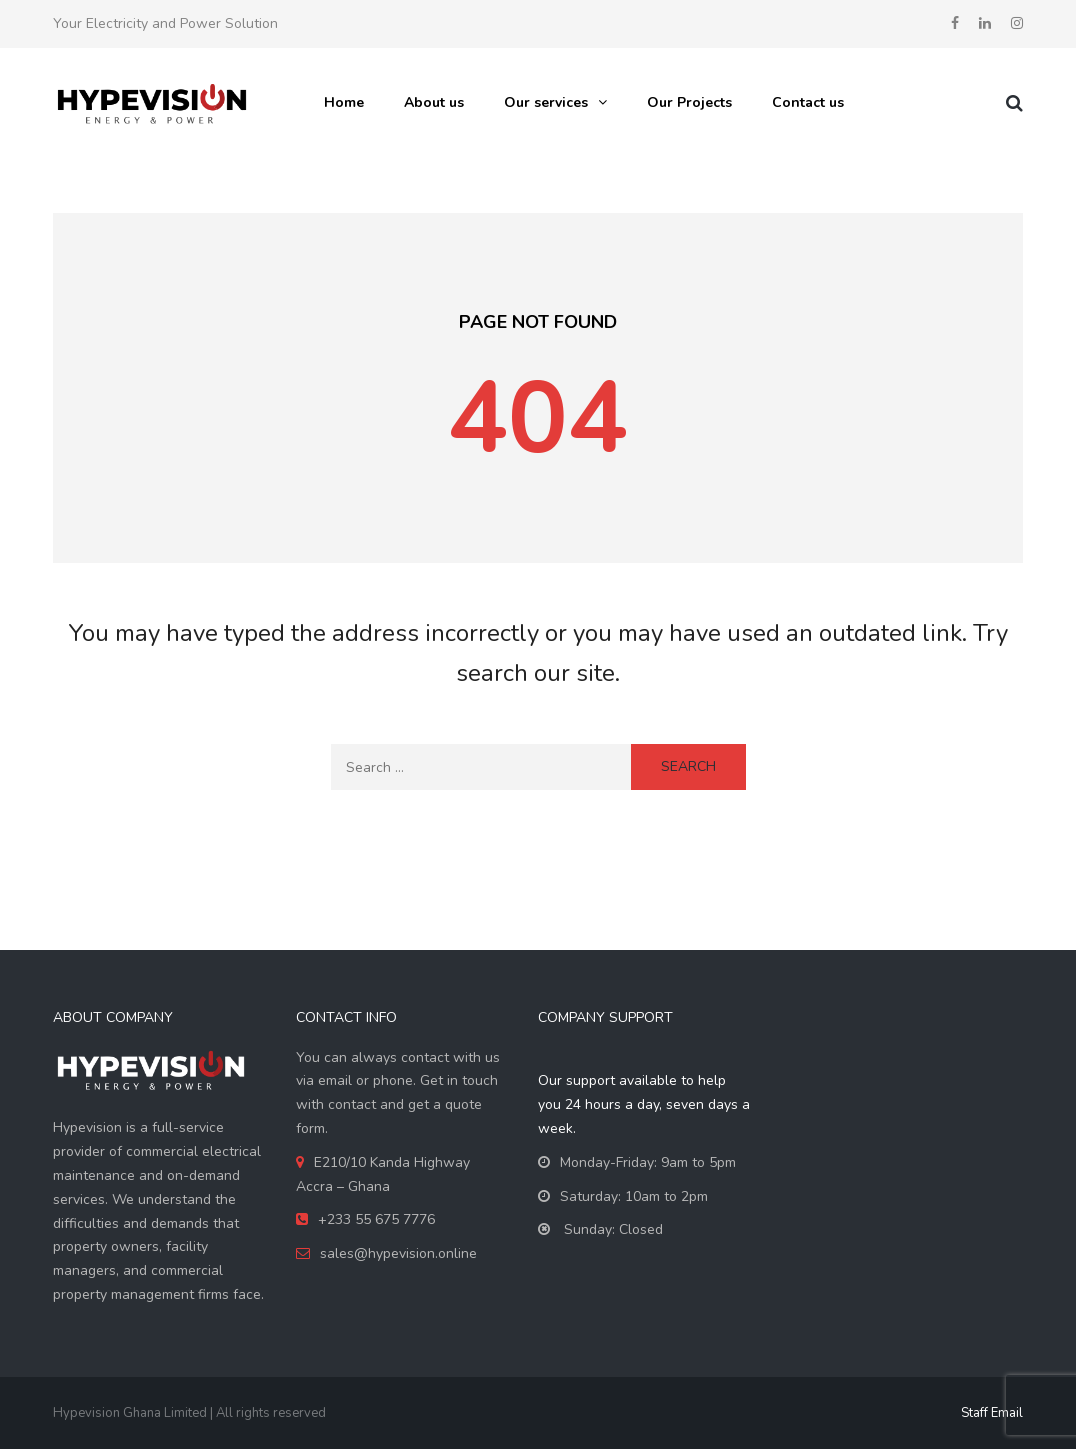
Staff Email (992, 1413)
